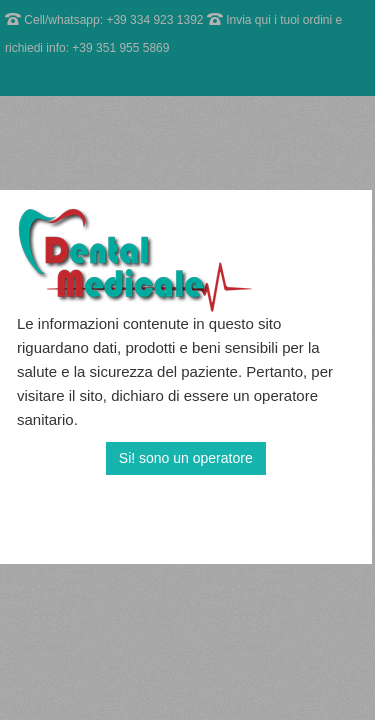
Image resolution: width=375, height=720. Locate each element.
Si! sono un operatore (186, 458)
